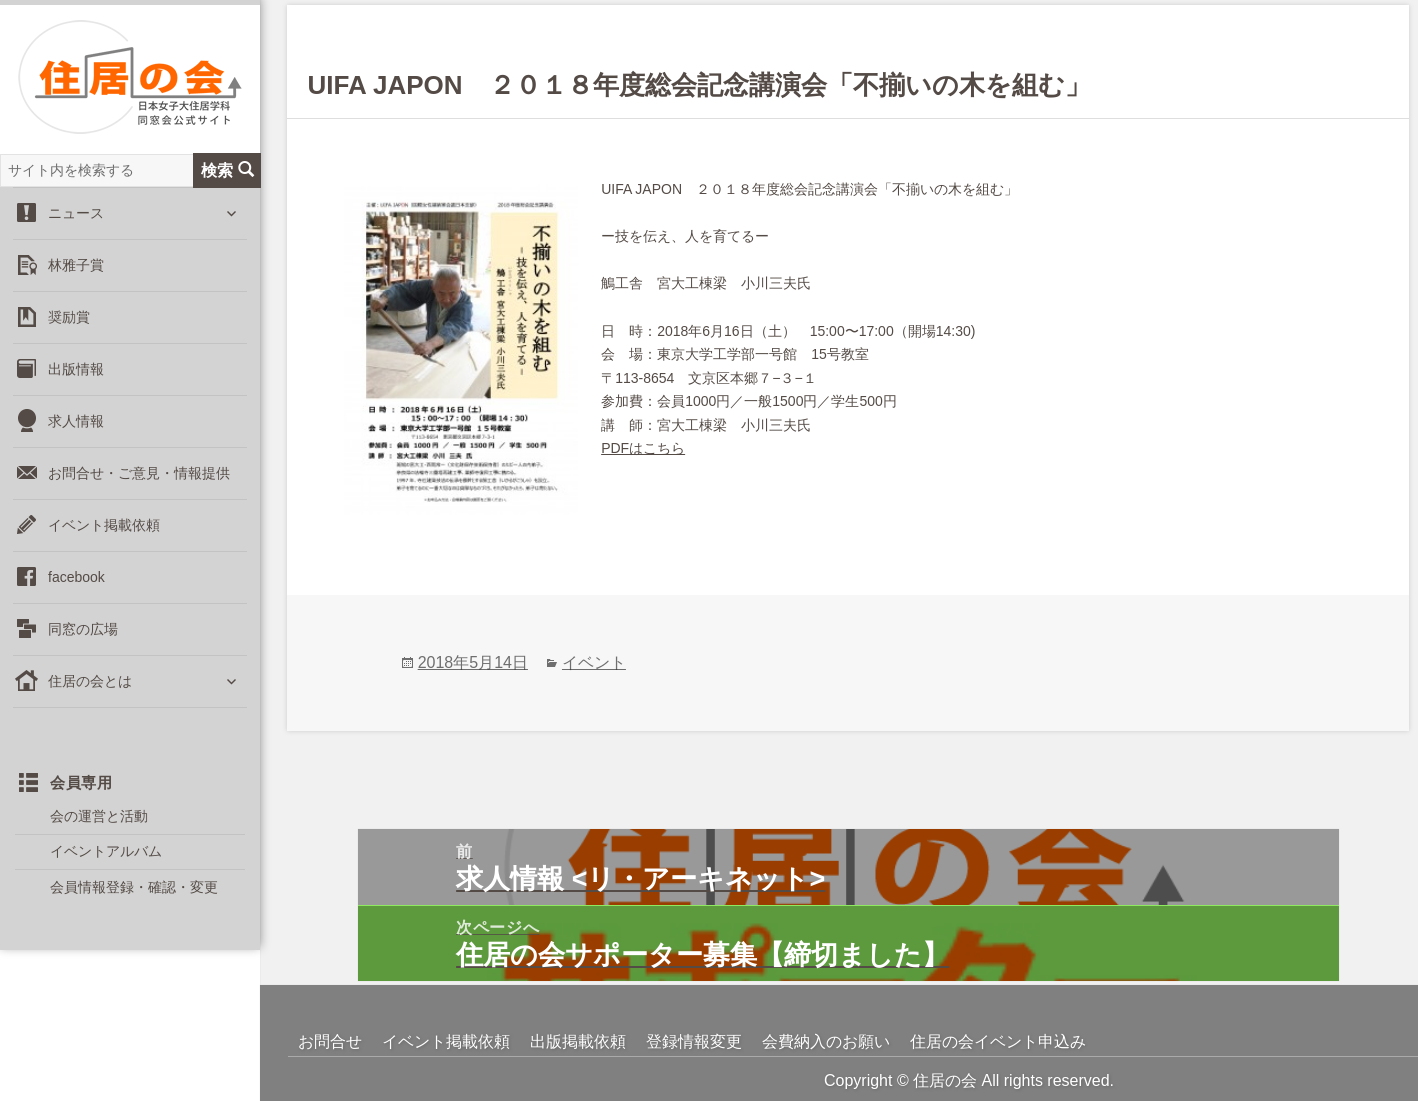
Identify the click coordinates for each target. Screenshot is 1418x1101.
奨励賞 (69, 317)
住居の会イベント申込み (998, 1041)
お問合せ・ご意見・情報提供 (139, 473)
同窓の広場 (83, 629)
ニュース (76, 213)
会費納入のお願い (826, 1041)
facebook (76, 577)
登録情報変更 (694, 1041)
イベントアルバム (106, 851)
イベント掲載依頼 (104, 525)
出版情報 (76, 369)
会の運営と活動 (99, 816)
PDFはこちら (643, 448)
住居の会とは (90, 681)
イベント (594, 662)
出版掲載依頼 (578, 1041)
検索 (227, 170)
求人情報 (76, 421)
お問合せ (330, 1041)
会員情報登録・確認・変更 (134, 887)
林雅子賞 (76, 265)
